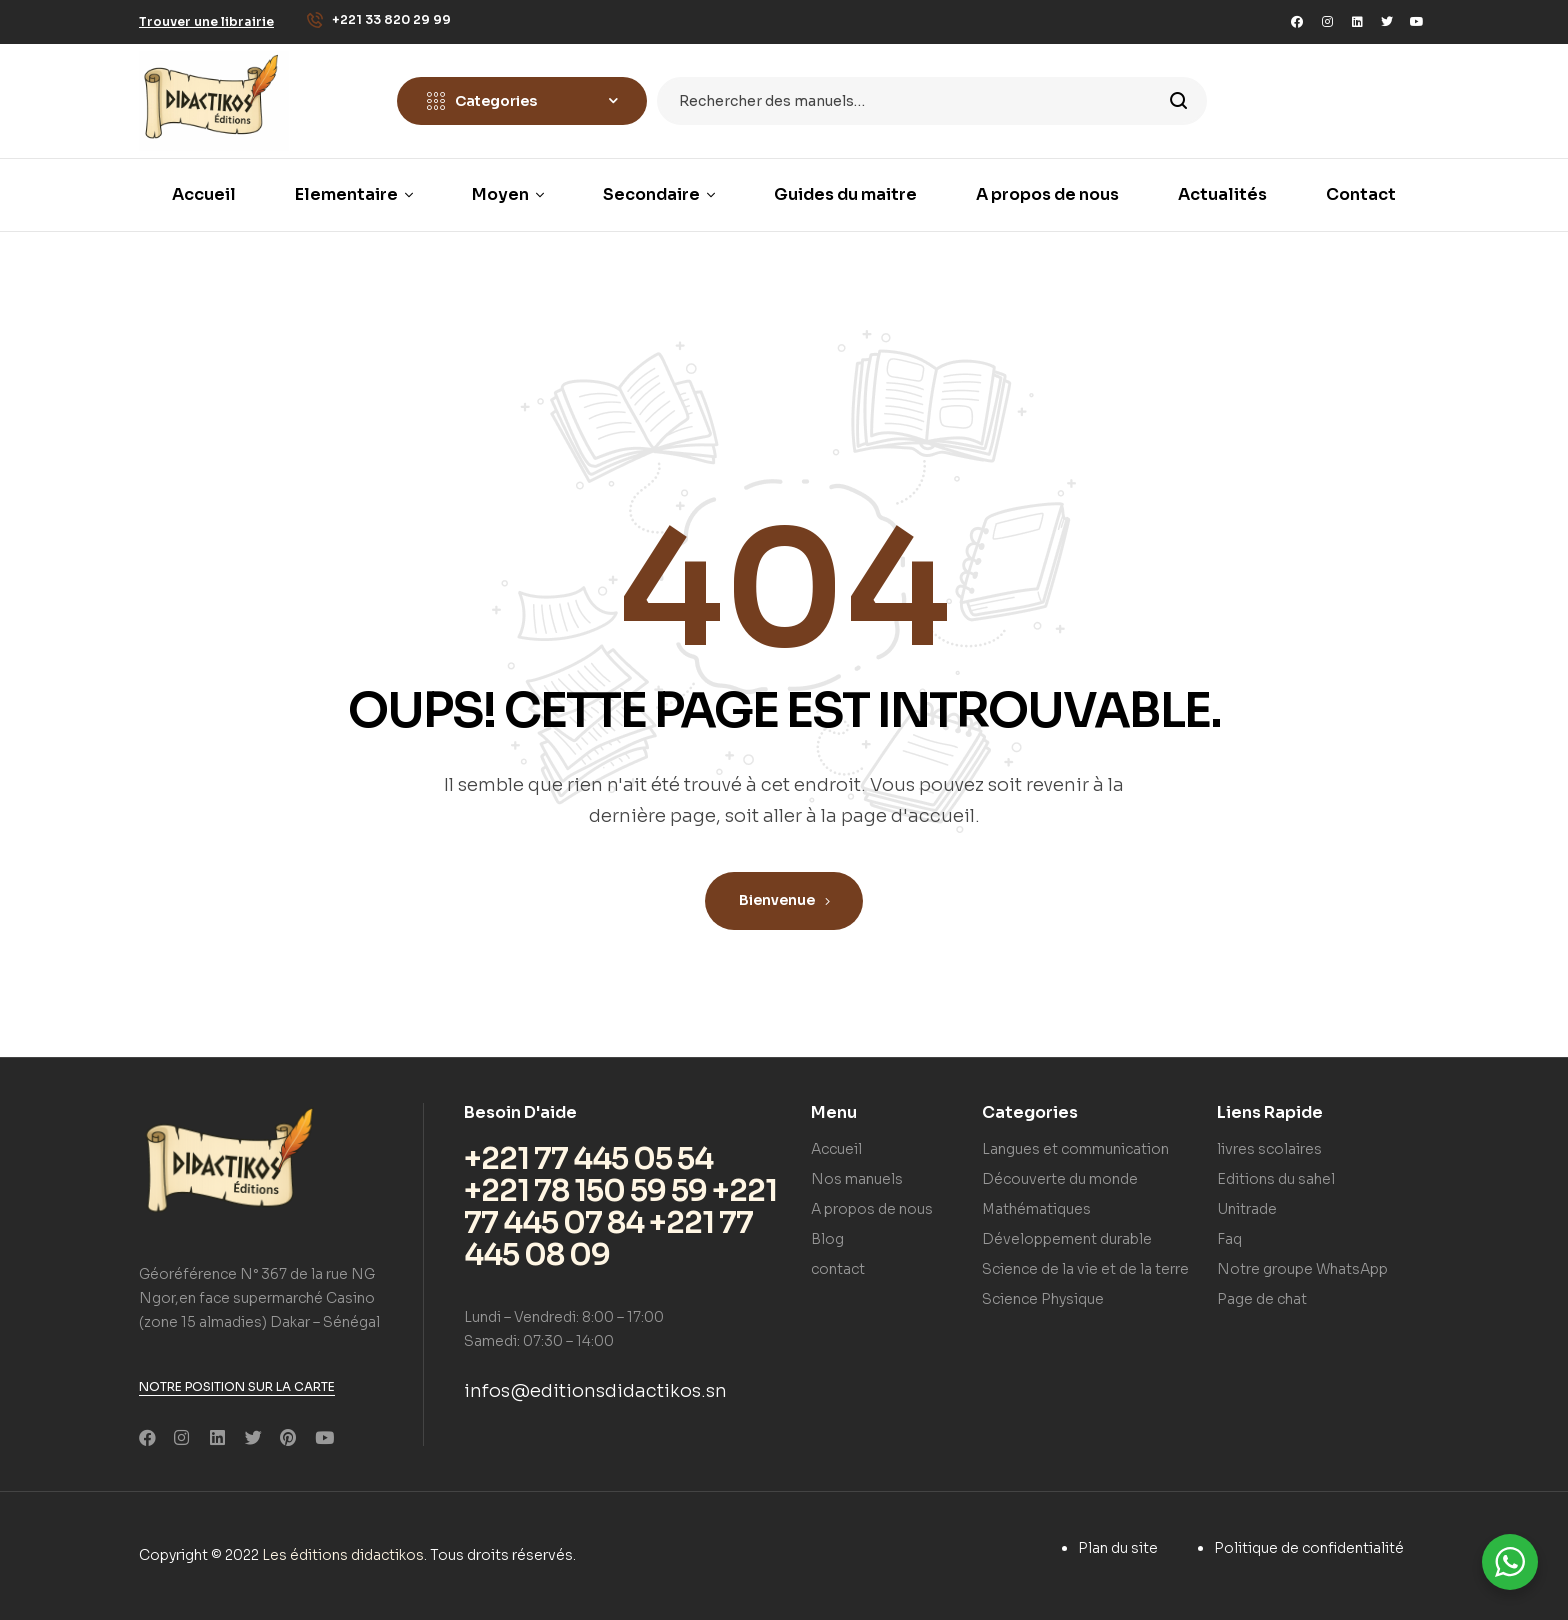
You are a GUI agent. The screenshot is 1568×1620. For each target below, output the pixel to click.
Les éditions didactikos (343, 1555)
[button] (206, 21)
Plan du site (1118, 1548)
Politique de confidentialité (1309, 1548)
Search (1179, 101)
